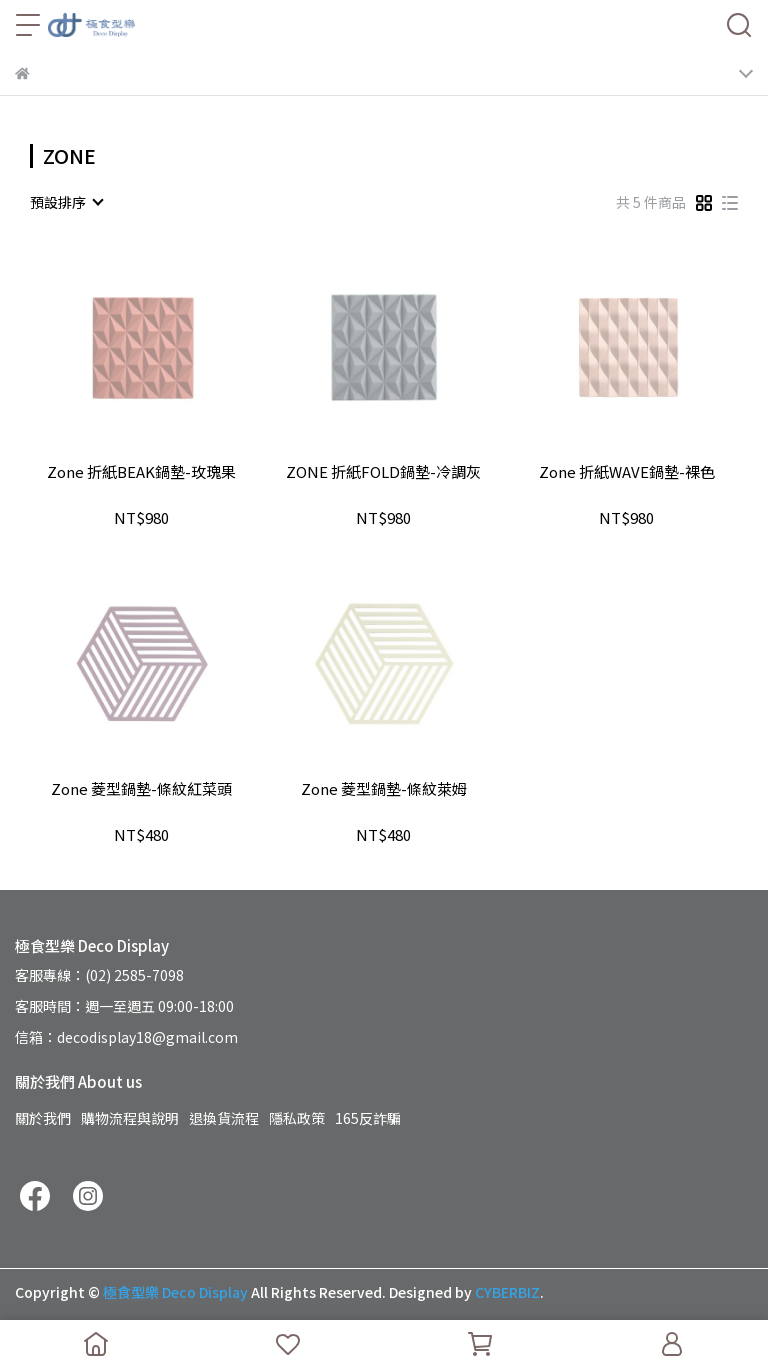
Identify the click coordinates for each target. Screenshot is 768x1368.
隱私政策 (297, 1118)
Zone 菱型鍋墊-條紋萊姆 (384, 789)
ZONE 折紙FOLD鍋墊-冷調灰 (383, 472)
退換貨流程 (224, 1118)
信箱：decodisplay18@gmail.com (126, 1037)
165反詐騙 (368, 1118)
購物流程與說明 (130, 1118)
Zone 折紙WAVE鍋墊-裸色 (627, 472)
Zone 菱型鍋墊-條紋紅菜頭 (141, 789)
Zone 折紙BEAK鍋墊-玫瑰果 (141, 472)
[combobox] (66, 202)
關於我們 (43, 1118)
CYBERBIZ (507, 1292)
